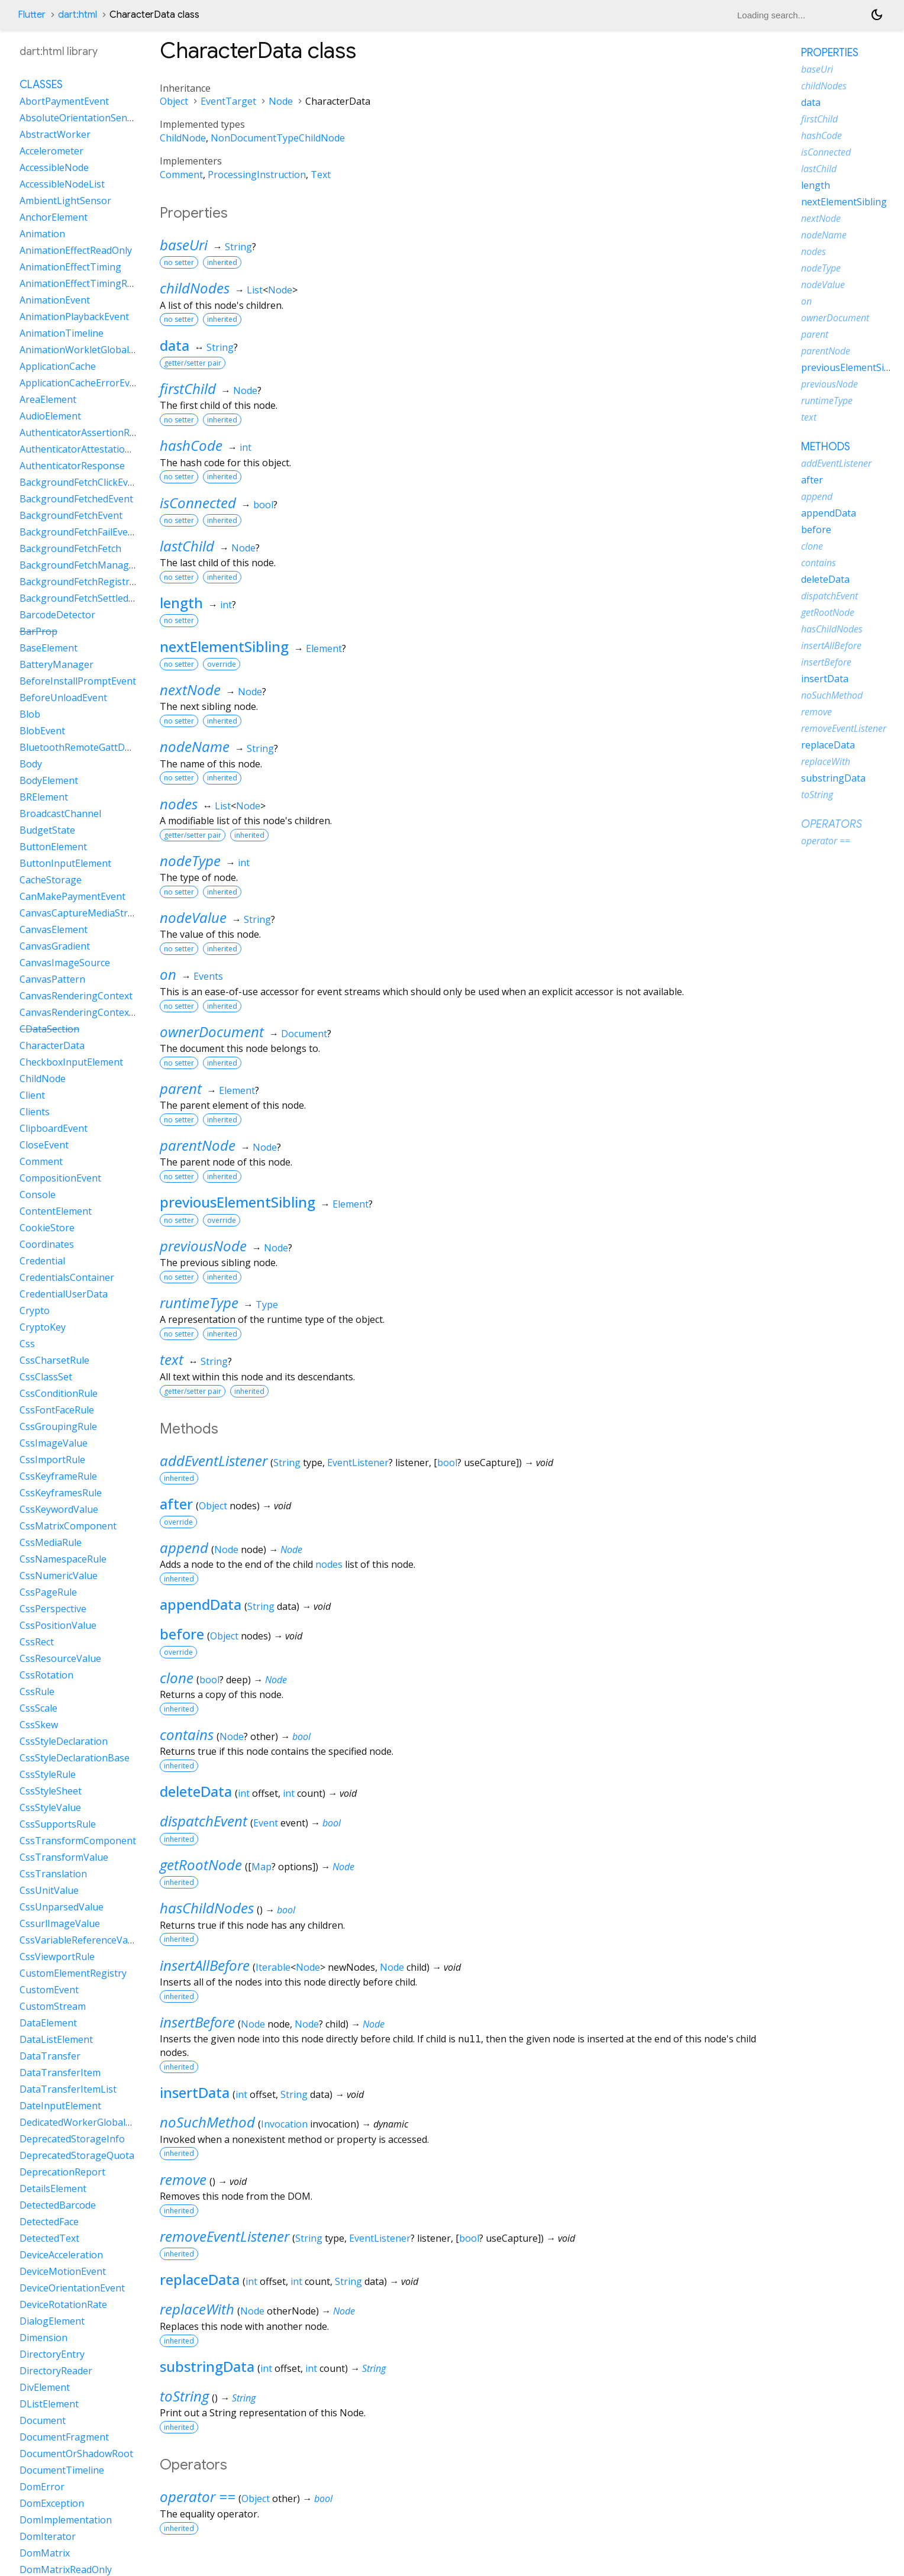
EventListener (358, 1462)
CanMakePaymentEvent (72, 896)
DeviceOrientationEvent (72, 2287)
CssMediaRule (51, 1542)
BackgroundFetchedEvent (76, 498)
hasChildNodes (207, 1908)
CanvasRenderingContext (76, 995)
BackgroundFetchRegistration (86, 581)
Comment (181, 174)
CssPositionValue (58, 1625)
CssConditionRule (59, 1393)
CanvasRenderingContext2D (82, 1012)
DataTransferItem (60, 2072)
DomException (52, 2503)
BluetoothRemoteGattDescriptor (92, 747)
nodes (179, 804)
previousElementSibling (237, 1202)
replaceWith (197, 2309)
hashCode (191, 445)
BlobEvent (42, 730)
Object (174, 101)
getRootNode (201, 1864)
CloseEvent (44, 1144)
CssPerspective (53, 1608)
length (181, 602)
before (182, 1634)
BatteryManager (56, 664)
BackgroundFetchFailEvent (78, 531)
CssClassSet (46, 1376)
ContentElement (56, 1211)
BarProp (38, 631)
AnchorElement (54, 217)
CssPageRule (48, 1592)
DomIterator (48, 2536)
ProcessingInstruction (257, 174)
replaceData (200, 2279)
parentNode (197, 1145)
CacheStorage (51, 879)
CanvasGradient (55, 946)
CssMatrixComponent (68, 1525)
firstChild (188, 388)
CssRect (37, 1641)
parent (181, 1088)
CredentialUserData (64, 1293)
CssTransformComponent (78, 1840)
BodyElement (49, 780)
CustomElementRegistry (73, 1973)
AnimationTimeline (62, 333)
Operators (831, 824)
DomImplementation (66, 2519)
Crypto (35, 1310)
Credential (42, 1260)
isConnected (198, 502)
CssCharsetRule (54, 1360)
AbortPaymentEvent (64, 101)
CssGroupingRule (58, 1426)
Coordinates (47, 1244)
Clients (35, 1111)
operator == (197, 2496)
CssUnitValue (49, 1890)
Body (31, 763)
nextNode (190, 689)
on (168, 974)
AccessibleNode (54, 167)
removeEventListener (224, 2236)
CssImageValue (54, 1443)
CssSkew (39, 1724)
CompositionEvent (60, 1177)
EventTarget (228, 101)
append (184, 1547)
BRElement (44, 796)
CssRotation (46, 1674)
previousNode (203, 1245)
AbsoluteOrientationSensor (81, 117)
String (238, 246)
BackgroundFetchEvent (71, 515)
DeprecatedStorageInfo (72, 2138)
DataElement (48, 2022)
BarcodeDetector (57, 614)
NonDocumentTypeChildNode (278, 137)
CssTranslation (53, 1873)
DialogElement (52, 2321)
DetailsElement (53, 2188)
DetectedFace (49, 2221)
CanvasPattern (52, 979)
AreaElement (48, 399)
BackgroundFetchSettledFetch (86, 598)
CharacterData (52, 1045)
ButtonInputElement (65, 863)
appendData (200, 1604)
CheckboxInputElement (71, 1062)
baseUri (184, 244)
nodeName (195, 746)
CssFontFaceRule (57, 1409)
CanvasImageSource (65, 962)
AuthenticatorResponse (72, 465)
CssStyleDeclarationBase (75, 1757)
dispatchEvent (203, 1821)
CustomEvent (49, 1989)
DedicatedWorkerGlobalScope (86, 2122)
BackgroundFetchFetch (70, 548)
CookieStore (47, 1227)
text (171, 1359)
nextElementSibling (224, 646)
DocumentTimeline (62, 2470)
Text (321, 174)
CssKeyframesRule (61, 1492)
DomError (42, 2486)
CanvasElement (54, 929)
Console (38, 1194)
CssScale (38, 1708)
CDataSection (49, 1028)
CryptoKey (43, 1327)
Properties (829, 52)
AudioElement (50, 415)
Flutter (32, 15)
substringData (207, 2366)
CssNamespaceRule (63, 1558)
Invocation (284, 2123)
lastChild (187, 546)
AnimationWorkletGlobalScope (88, 349)
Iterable (273, 1967)
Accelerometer (51, 150)
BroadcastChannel (60, 813)
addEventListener (213, 1460)
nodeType (190, 860)
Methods (825, 446)
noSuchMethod (207, 2122)
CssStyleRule (48, 1774)
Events (208, 976)
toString (184, 2396)
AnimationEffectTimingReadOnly (91, 283)
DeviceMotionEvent (63, 2271)
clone (176, 1677)
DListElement (49, 2403)
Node (281, 101)
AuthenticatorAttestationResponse (97, 449)
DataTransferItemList (68, 2089)
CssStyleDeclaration (64, 1741)
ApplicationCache (58, 366)
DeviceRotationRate (63, 2304)
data (174, 345)
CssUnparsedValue (62, 1906)
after (176, 1503)
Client (32, 1095)
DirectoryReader (56, 2370)
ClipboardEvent (54, 1128)
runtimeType (199, 1302)
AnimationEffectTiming (70, 266)
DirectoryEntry (52, 2354)
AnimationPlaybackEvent (74, 316)
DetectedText (49, 2238)
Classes (41, 84)
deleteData (196, 1791)
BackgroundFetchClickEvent (81, 482)
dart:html (77, 15)
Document (304, 1033)
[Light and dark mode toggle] (876, 14)
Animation (42, 233)
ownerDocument (212, 1031)
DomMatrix (45, 2552)
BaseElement (49, 647)
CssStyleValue (50, 1807)
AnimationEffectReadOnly (76, 250)
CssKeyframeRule (58, 1476)
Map (261, 1866)
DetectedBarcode (58, 2205)
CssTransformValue (64, 1857)
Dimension (43, 2337)
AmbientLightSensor (65, 200)
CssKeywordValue (59, 1509)
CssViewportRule (57, 1956)
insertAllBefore (205, 1965)
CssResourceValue (60, 1658)
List (255, 289)
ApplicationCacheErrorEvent (82, 382)
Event (265, 1822)
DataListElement (56, 2039)
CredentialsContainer (67, 1277)
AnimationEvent (55, 299)
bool (263, 504)
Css (27, 1343)
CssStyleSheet (51, 1790)
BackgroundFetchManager (79, 565)
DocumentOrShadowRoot (76, 2453)
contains (187, 1734)
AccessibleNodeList (62, 184)
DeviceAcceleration (61, 2254)
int (245, 447)
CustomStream (53, 2006)
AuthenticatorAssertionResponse (93, 432)
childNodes (195, 288)
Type (267, 1304)
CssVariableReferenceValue (80, 1939)
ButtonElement (53, 846)
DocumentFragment (64, 2436)
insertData (195, 2092)
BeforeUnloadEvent (63, 697)
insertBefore (197, 2022)
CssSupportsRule (58, 1824)
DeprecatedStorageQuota (77, 2155)
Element (324, 648)
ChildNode (183, 137)
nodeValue (193, 917)
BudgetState (47, 830)
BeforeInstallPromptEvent (78, 680)
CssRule (37, 1691)
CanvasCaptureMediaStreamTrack (96, 912)
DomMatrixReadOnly (66, 2569)
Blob (30, 714)
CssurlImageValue (60, 1923)
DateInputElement (60, 2105)
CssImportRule (52, 1459)
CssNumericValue (59, 1575)
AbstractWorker (55, 134)
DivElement (45, 2387)
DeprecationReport (62, 2171)
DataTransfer (50, 2055)
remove (183, 2179)
